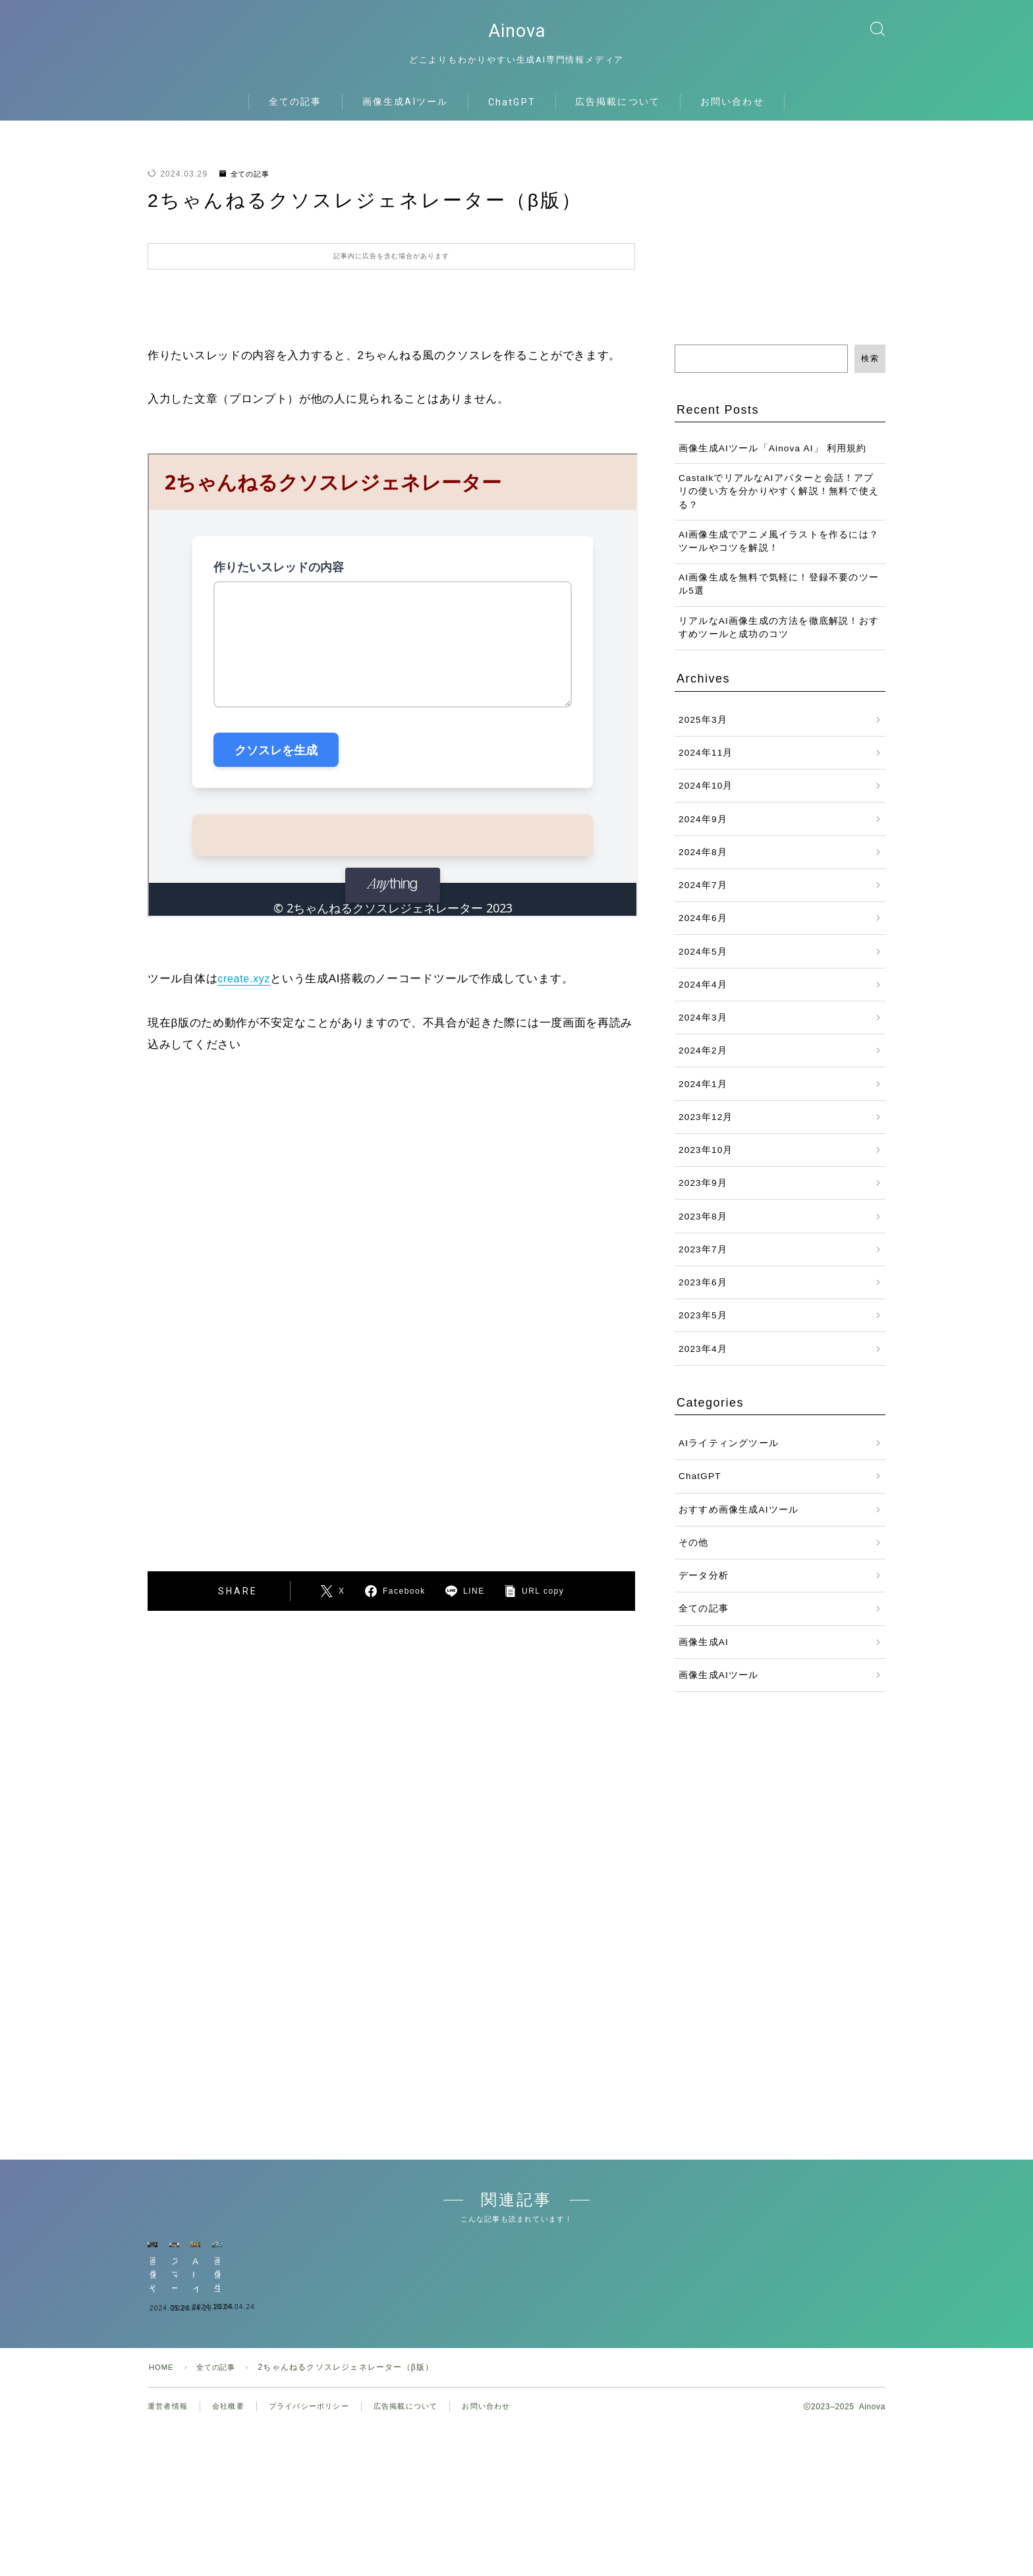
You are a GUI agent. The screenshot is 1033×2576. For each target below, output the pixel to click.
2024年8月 (703, 863)
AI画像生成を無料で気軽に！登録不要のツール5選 (779, 595)
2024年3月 (703, 1029)
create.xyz (245, 990)
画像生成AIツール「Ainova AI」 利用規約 (773, 460)
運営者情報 (169, 2507)
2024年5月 (703, 963)
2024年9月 (703, 830)
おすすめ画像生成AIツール (738, 1521)
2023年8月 (703, 1228)
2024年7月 (703, 897)
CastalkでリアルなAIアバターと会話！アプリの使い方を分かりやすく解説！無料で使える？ (779, 503)
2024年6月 (703, 930)
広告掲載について (617, 112)
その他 (694, 1554)
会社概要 (232, 2507)
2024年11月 (706, 765)
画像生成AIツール (405, 112)
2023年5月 (703, 1327)
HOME (162, 2468)
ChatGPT (512, 113)
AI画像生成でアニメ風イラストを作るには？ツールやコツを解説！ (779, 553)
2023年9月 (703, 1195)
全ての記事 (295, 112)
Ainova (516, 37)
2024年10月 (706, 797)
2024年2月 (703, 1062)
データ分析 (704, 1587)
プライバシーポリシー (318, 2507)
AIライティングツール (729, 1455)
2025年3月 (703, 731)
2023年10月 (706, 1162)
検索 (870, 370)
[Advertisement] (284, 1357)
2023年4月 (703, 1360)
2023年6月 (703, 1294)
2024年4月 (703, 996)
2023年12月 (706, 1128)
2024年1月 (703, 1095)
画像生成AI (704, 1653)
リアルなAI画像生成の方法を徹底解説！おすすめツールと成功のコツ (779, 639)
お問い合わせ (732, 112)
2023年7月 (703, 1261)
